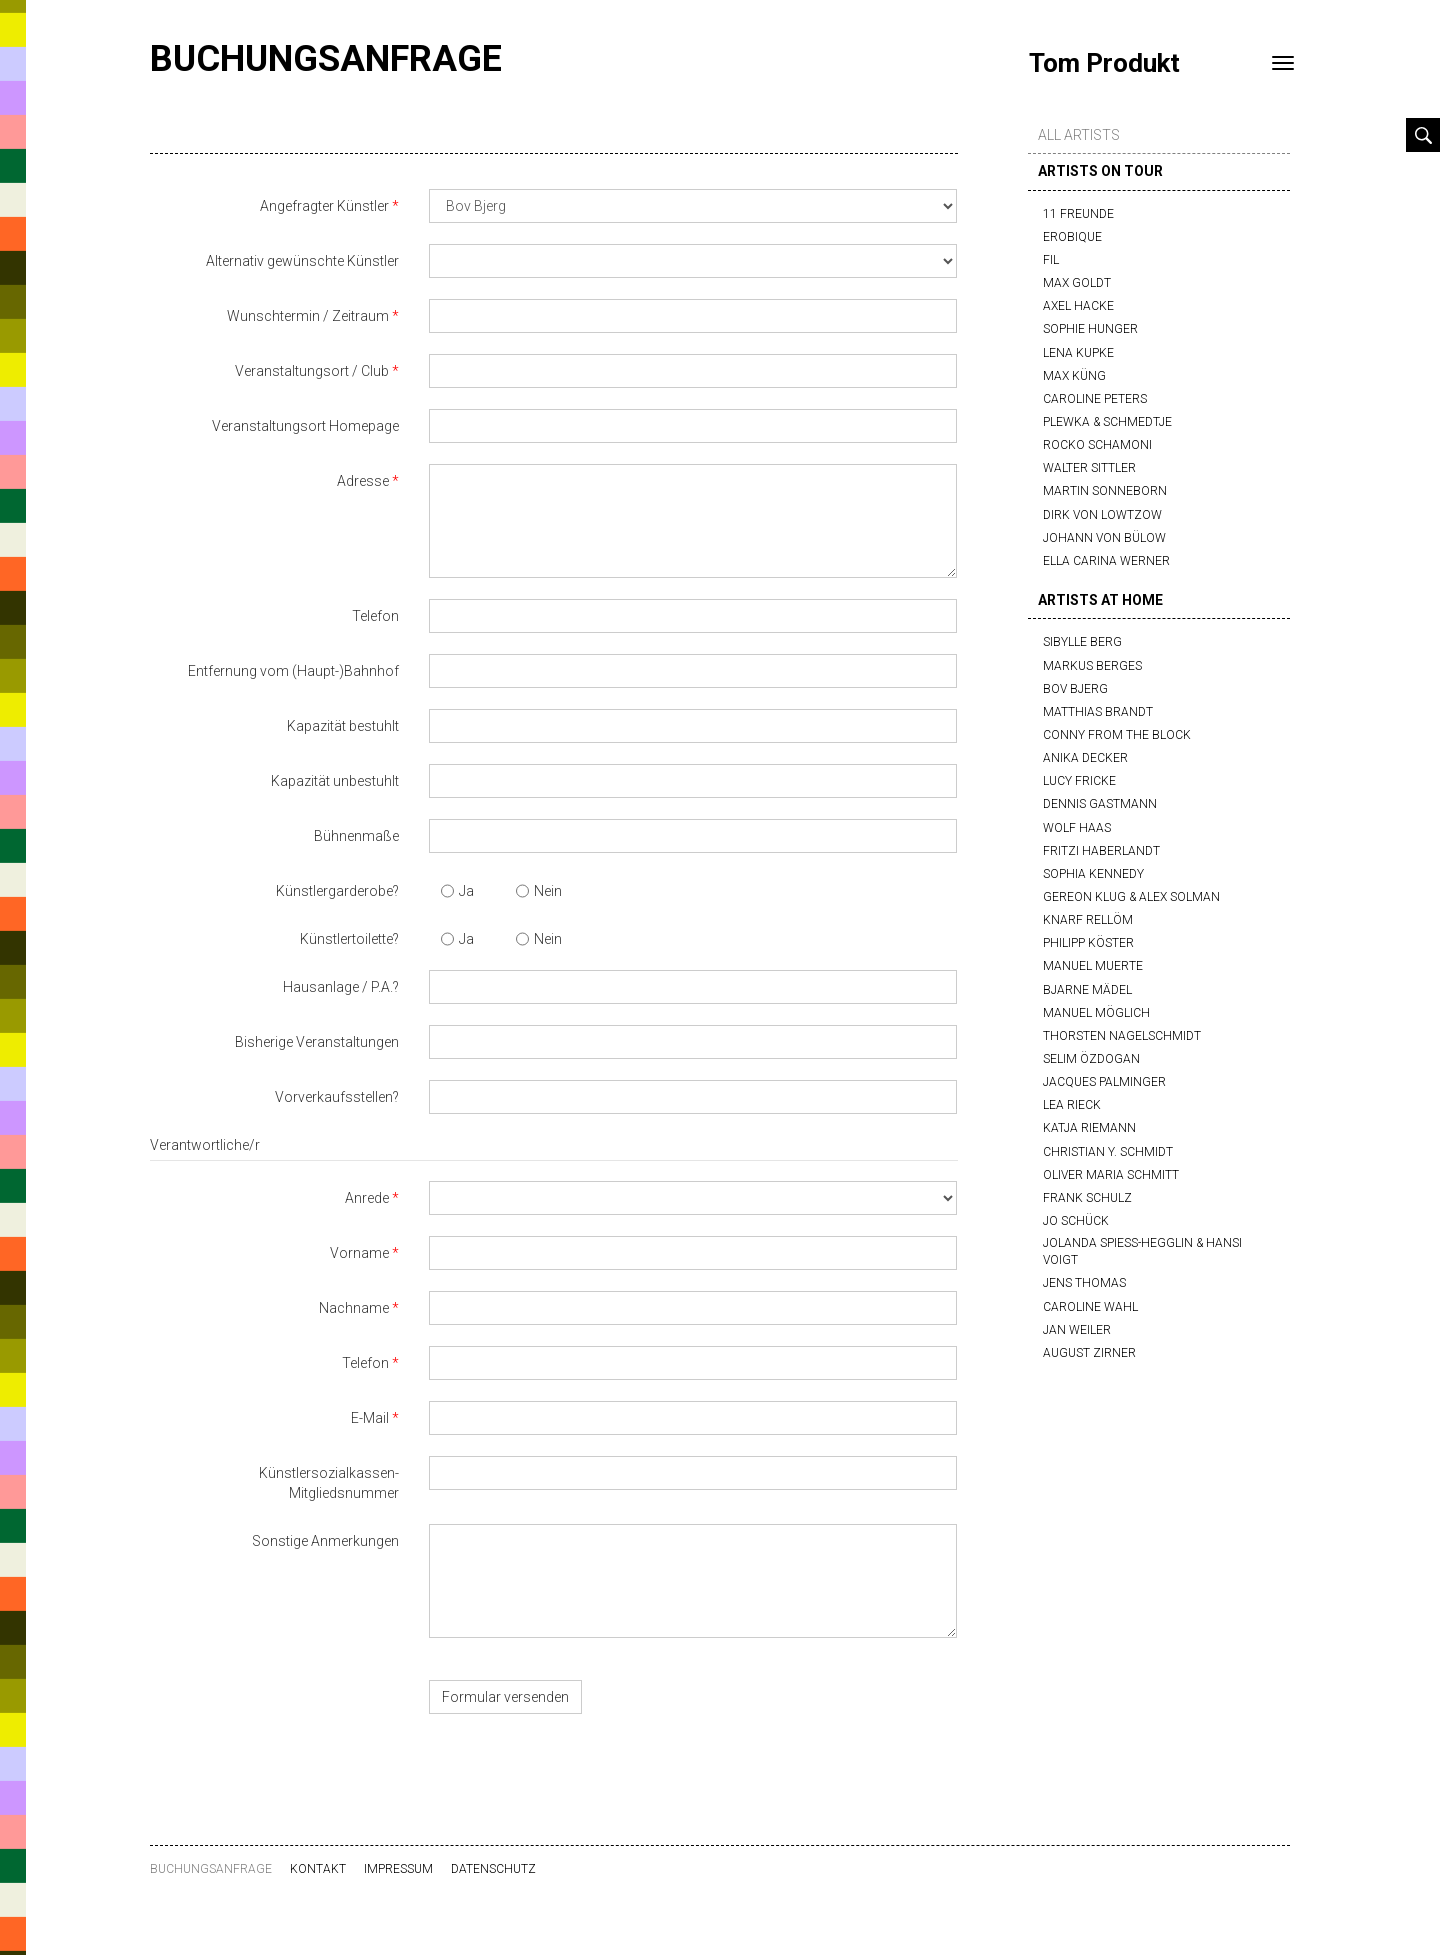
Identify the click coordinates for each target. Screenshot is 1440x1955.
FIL (1051, 260)
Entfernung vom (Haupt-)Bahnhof (293, 671)
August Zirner (1089, 1353)
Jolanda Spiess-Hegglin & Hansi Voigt (1142, 1251)
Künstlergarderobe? (337, 891)
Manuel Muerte (1093, 966)
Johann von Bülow (1104, 538)
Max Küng (1074, 376)
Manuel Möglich (1096, 1013)
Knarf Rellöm (1088, 920)
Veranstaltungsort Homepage (305, 426)
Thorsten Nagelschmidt (1122, 1036)
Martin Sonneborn (1105, 491)
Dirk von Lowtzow (1102, 515)
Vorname (359, 1253)
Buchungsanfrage (326, 59)
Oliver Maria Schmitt (1111, 1175)
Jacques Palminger (1104, 1082)
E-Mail (370, 1418)
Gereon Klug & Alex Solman (1131, 897)
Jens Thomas (1084, 1283)
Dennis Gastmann (1100, 804)
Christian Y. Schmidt (1108, 1152)
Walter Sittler (1089, 468)
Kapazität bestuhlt (343, 726)
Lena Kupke (1078, 353)
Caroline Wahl (1090, 1307)
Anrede (367, 1198)
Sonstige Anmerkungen (325, 1541)
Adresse (363, 481)
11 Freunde (1078, 214)
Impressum (398, 1869)
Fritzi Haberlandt (1101, 851)
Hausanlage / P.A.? (341, 987)
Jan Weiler (1077, 1330)
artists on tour (1100, 171)
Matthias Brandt (1098, 712)
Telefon (375, 616)
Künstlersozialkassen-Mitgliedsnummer (329, 1483)
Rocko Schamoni (1097, 445)
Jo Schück (1076, 1221)
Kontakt (318, 1869)
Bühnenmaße (356, 836)
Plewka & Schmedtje (1107, 422)
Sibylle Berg (1082, 642)
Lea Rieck (1072, 1105)
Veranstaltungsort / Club (312, 371)
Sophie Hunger (1090, 329)
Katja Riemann (1089, 1128)
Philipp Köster (1088, 943)
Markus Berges (1092, 666)
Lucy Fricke (1079, 781)
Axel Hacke (1078, 306)
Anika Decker (1085, 758)
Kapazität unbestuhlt (335, 781)
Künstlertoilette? (349, 939)
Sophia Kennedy (1093, 874)
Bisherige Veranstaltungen (317, 1042)
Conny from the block (1117, 735)
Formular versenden (505, 1697)
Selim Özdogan (1091, 1059)
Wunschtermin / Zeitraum (308, 316)
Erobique (1072, 237)
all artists (1079, 135)
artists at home (1100, 600)
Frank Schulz (1087, 1198)
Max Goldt (1077, 283)
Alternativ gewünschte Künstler (302, 261)
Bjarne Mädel (1087, 990)
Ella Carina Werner (1106, 561)
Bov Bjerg (1075, 689)
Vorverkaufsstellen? (337, 1097)
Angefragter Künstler (324, 206)
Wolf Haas (1077, 828)
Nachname (354, 1308)
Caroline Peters (1095, 399)
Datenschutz (493, 1869)
